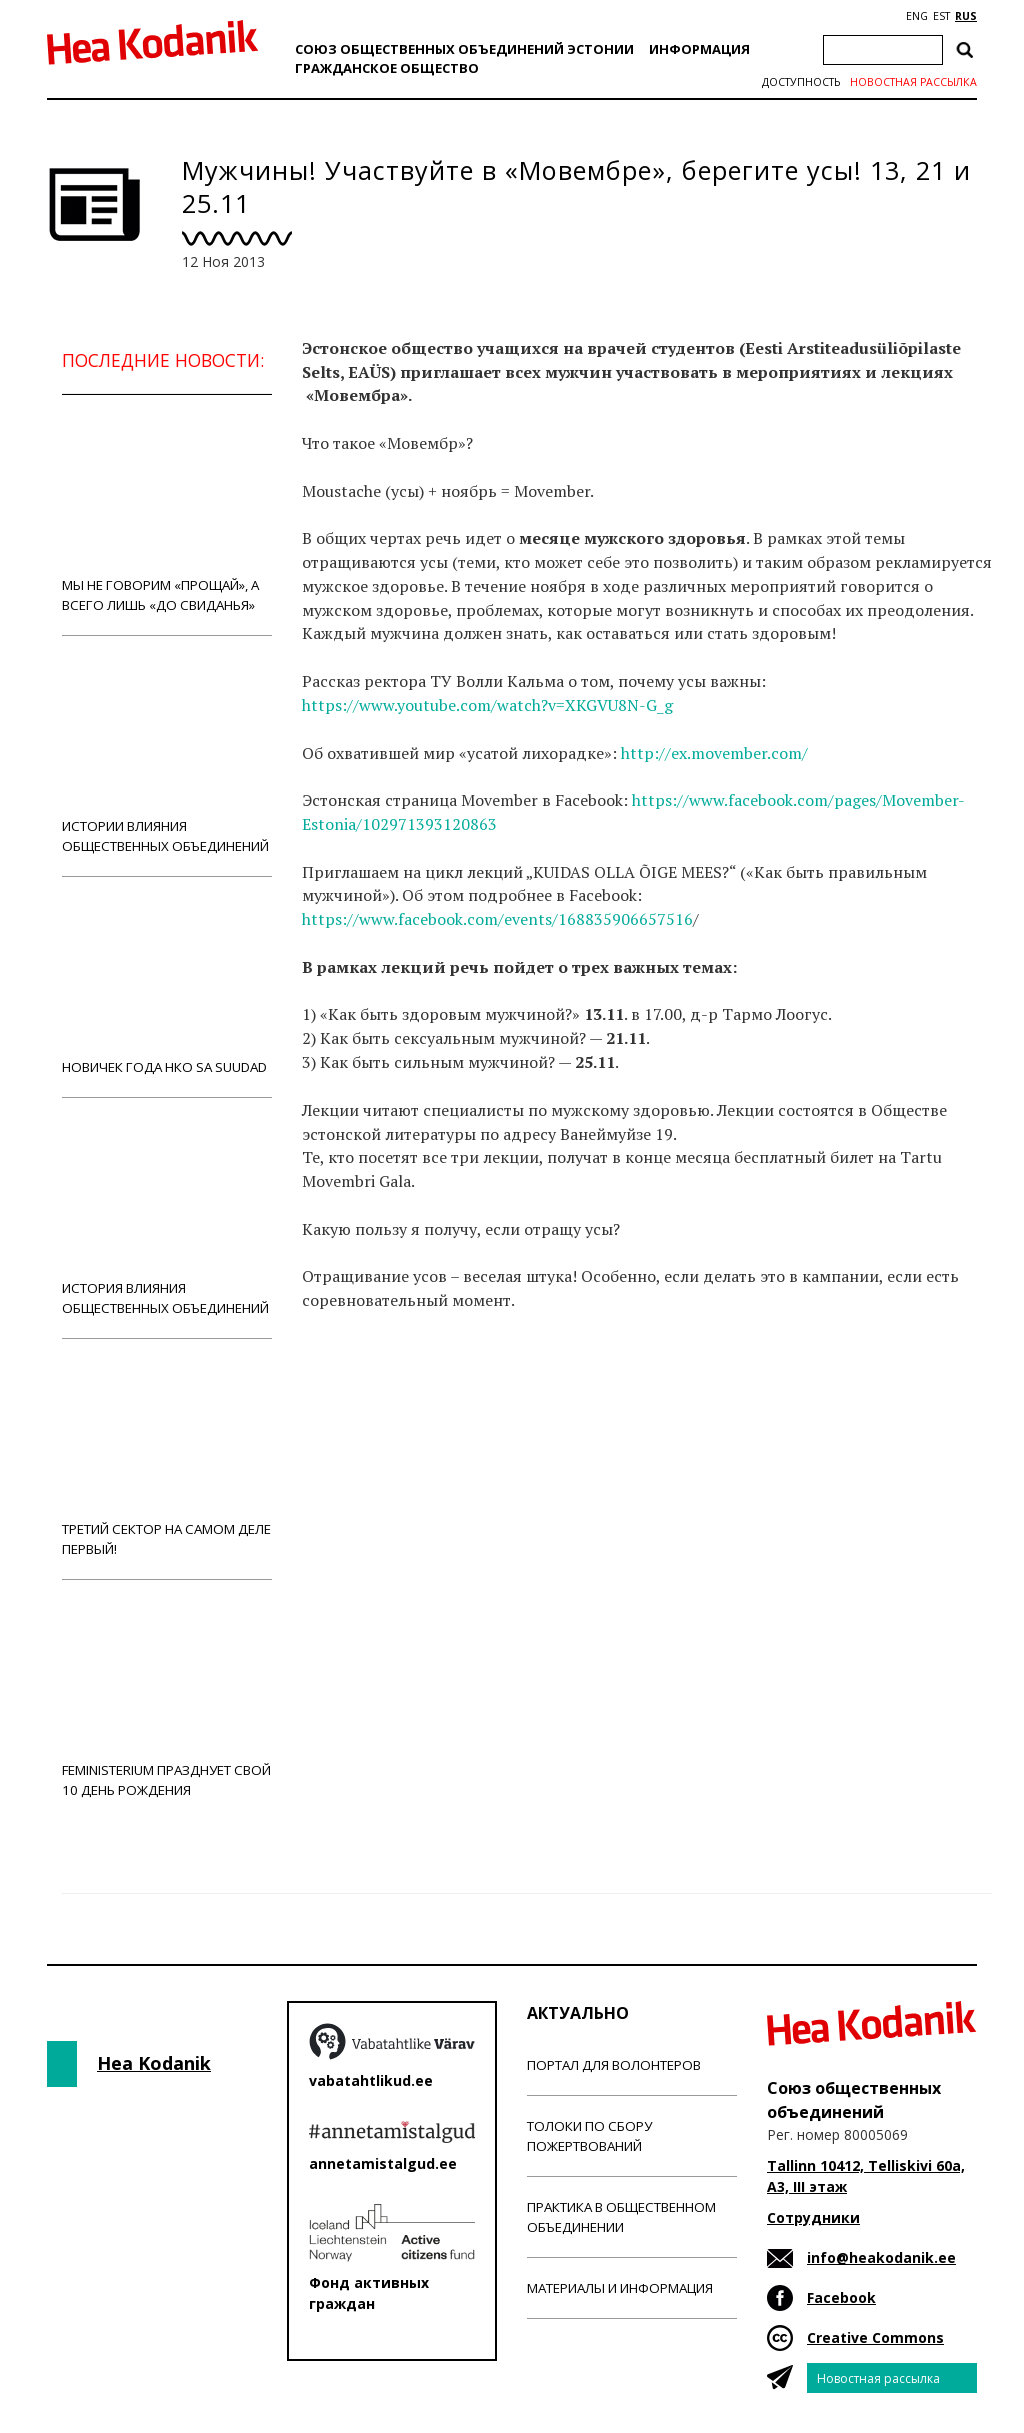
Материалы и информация (620, 2288)
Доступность (801, 82)
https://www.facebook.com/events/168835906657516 (497, 919)
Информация (699, 49)
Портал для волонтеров (614, 2065)
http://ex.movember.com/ (716, 753)
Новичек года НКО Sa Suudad (167, 986)
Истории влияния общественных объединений (167, 755)
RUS (966, 16)
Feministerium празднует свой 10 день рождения (167, 1699)
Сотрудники (813, 2217)
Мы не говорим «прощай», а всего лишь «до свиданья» (167, 514)
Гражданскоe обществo (387, 68)
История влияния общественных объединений (167, 1217)
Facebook (841, 2297)
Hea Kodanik (154, 2063)
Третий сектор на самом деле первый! (167, 1458)
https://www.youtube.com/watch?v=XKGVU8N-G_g (487, 705)
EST (941, 16)
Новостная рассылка (913, 82)
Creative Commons (875, 2337)
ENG (917, 16)
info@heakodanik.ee (881, 2257)
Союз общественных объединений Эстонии (464, 49)
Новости (356, 1379)
